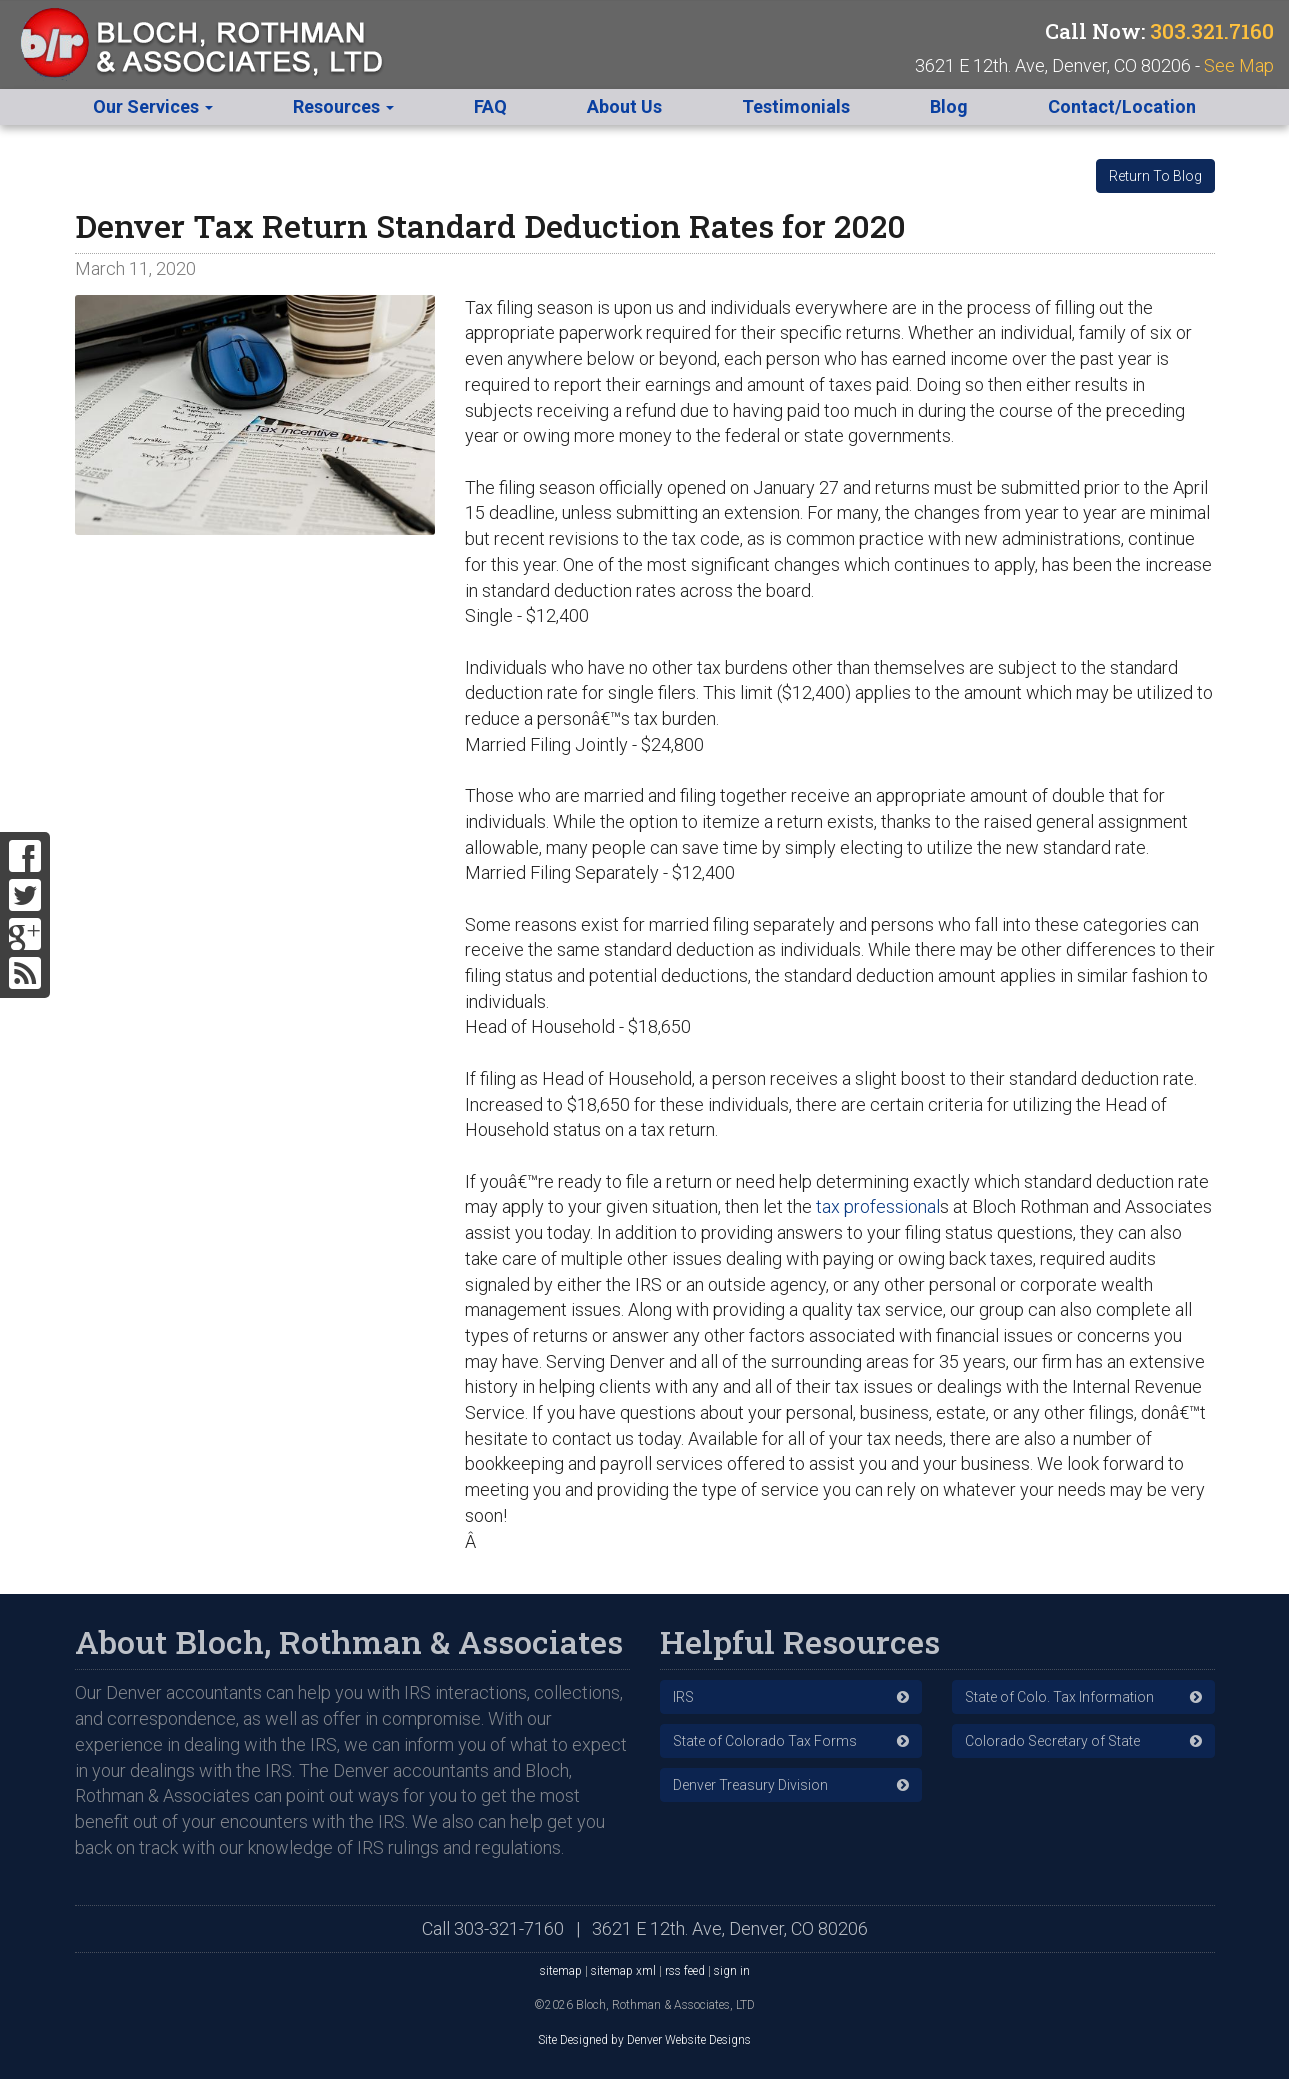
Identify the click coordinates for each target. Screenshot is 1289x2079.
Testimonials (796, 106)
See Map (1239, 65)
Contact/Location (1122, 106)
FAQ (490, 106)
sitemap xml (623, 1971)
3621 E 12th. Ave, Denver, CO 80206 (730, 1928)
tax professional (876, 1206)
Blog (949, 106)
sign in (732, 1971)
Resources (343, 106)
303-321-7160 (509, 1928)
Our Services (153, 106)
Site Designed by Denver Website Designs (644, 2040)
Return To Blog (1155, 176)
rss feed (685, 1971)
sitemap (561, 1971)
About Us (624, 106)
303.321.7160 (1212, 31)
